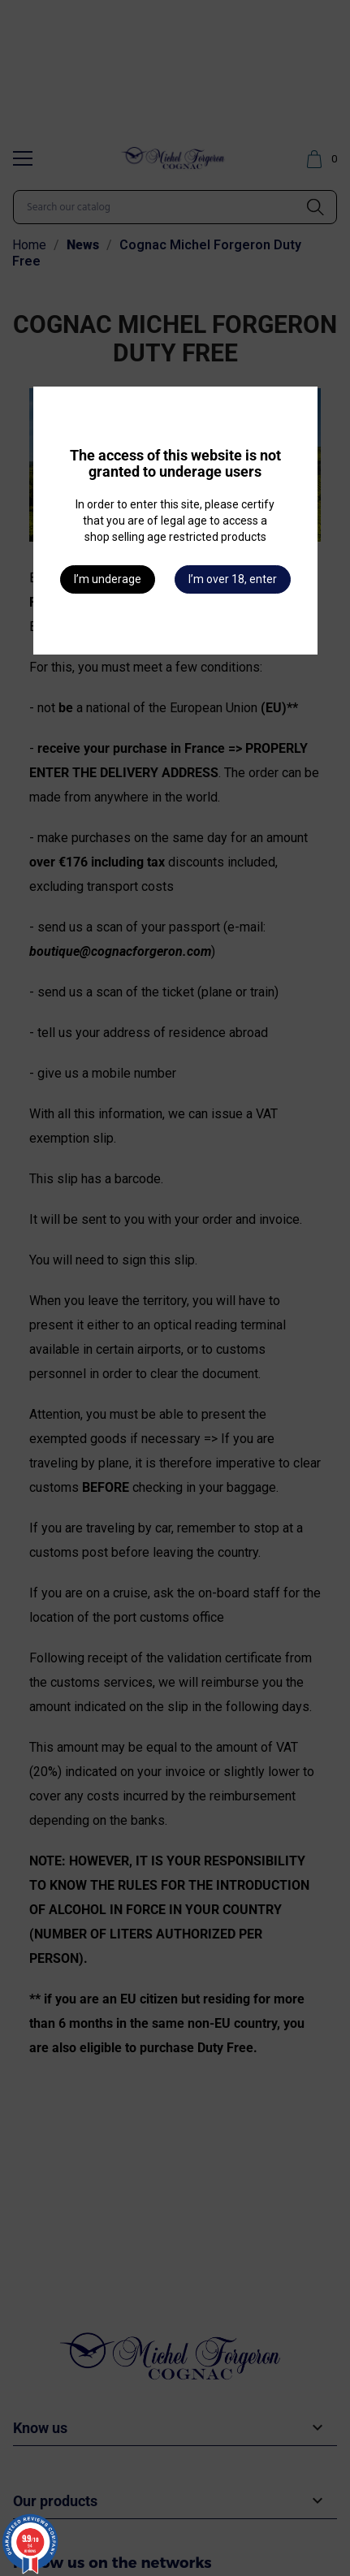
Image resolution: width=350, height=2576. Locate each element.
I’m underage (107, 579)
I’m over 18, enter (232, 579)
